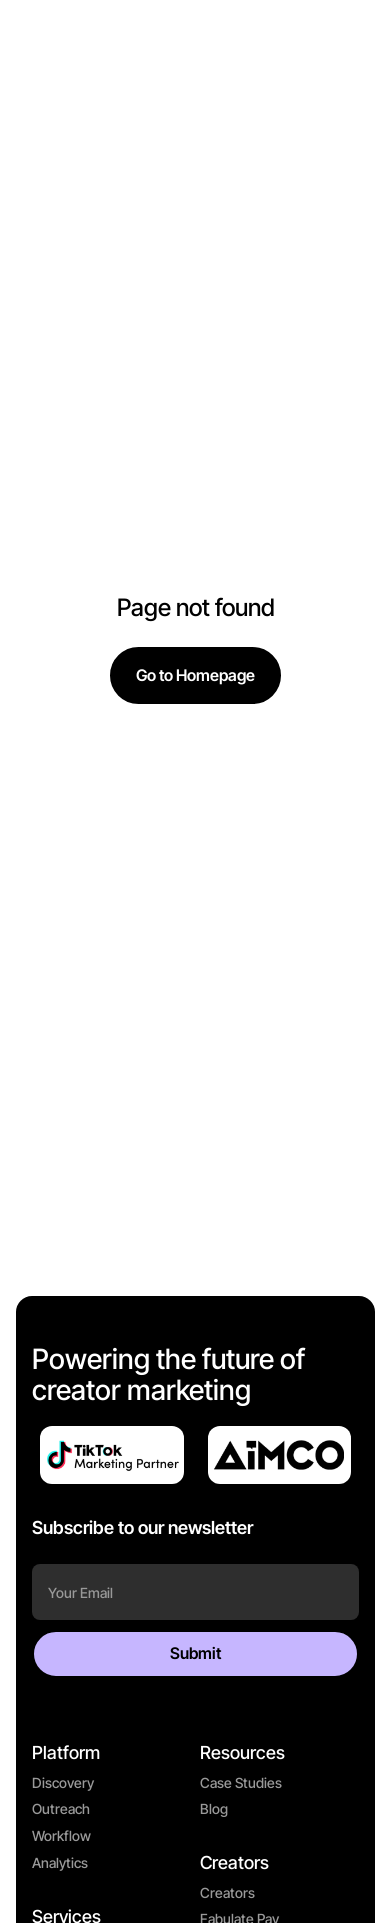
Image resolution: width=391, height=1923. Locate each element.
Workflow (61, 1835)
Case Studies (241, 1782)
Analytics (60, 1862)
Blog (214, 1808)
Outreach (61, 1808)
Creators (227, 1892)
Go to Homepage (195, 675)
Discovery (63, 1782)
